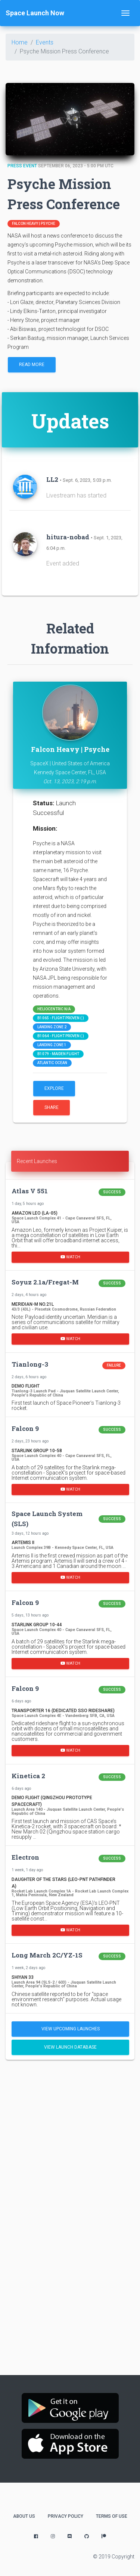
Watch (70, 1256)
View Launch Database (70, 2047)
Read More (31, 364)
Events (44, 42)
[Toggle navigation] (125, 13)
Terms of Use (111, 2516)
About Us (24, 2516)
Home (20, 42)
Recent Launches (37, 1161)
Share (51, 1107)
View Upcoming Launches (70, 2028)
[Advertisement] (70, 2141)
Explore (54, 1088)
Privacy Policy (65, 2516)
